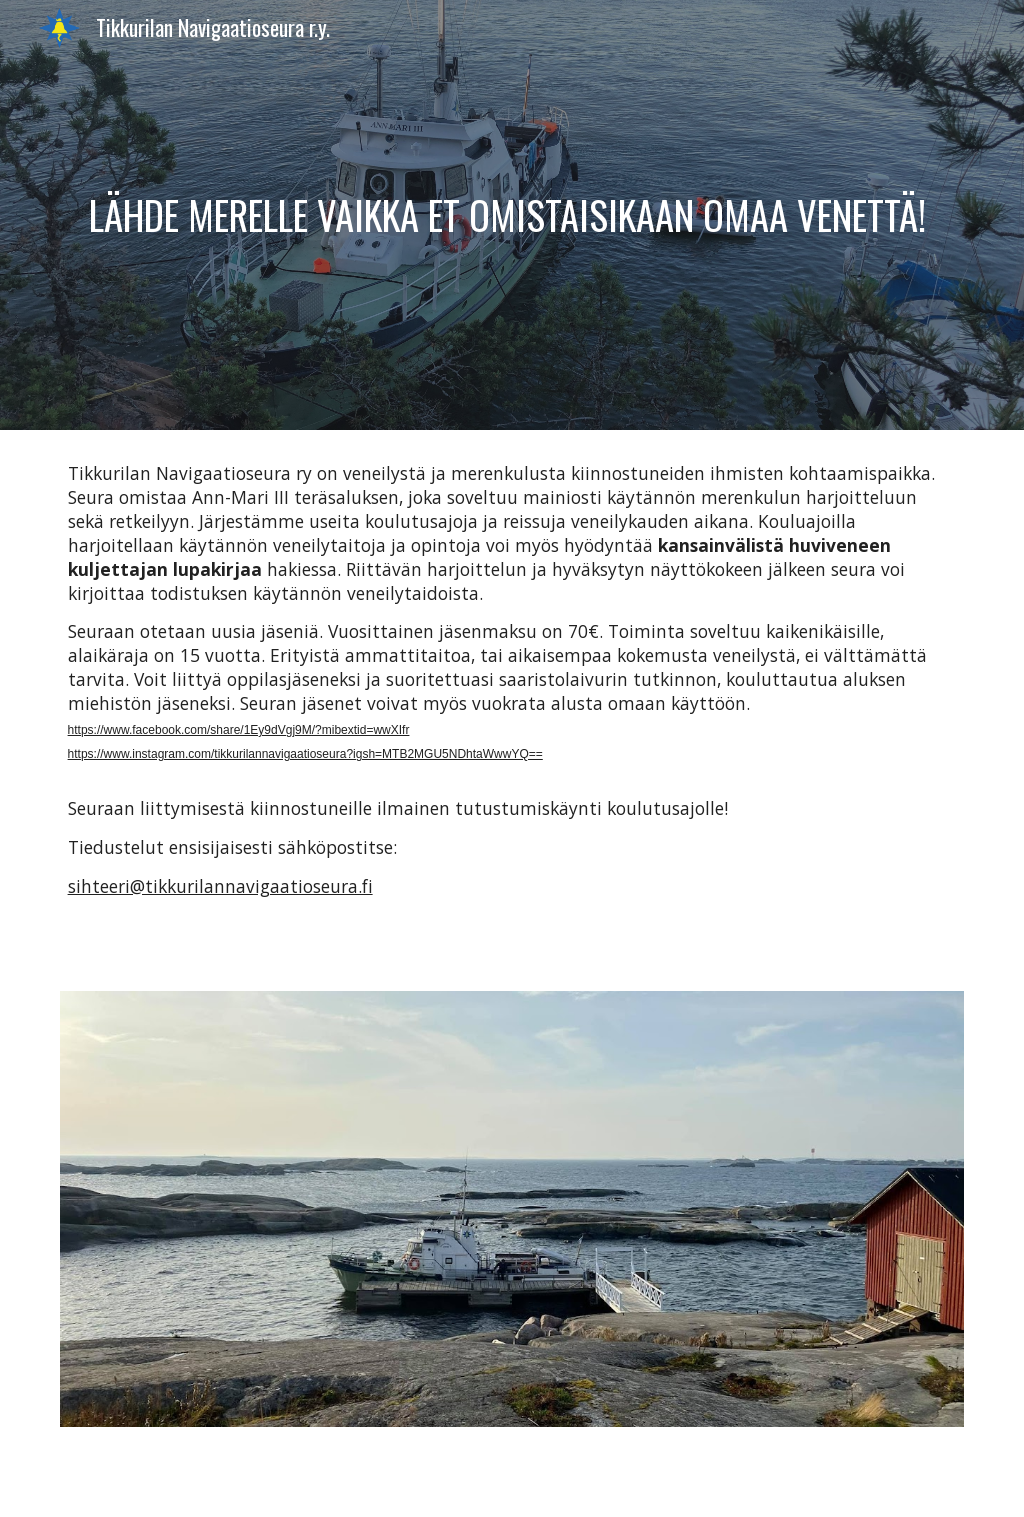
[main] (512, 214)
